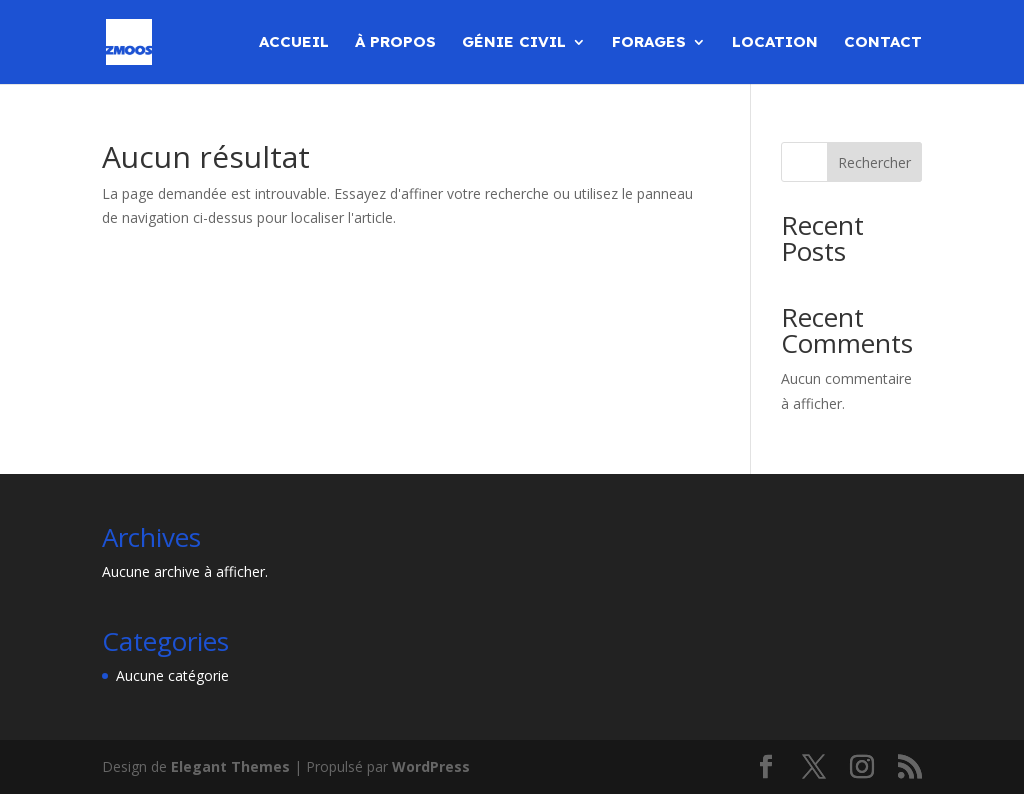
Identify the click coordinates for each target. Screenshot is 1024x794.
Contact (883, 43)
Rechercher (874, 162)
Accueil (294, 43)
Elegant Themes (230, 766)
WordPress (431, 766)
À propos (395, 43)
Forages (649, 43)
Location (775, 43)
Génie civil (514, 43)
